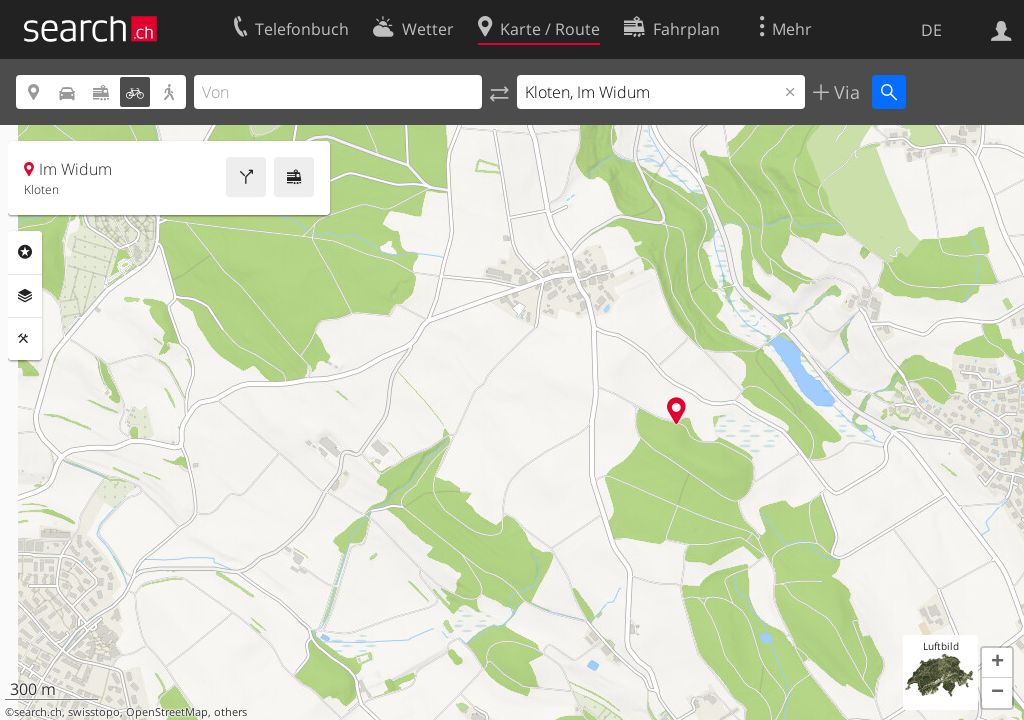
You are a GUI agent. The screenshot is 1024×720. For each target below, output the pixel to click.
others (230, 712)
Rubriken (25, 252)
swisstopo (94, 712)
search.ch (38, 712)
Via (844, 92)
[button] (997, 663)
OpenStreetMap (167, 712)
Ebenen (25, 296)
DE (931, 30)
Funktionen (25, 339)
